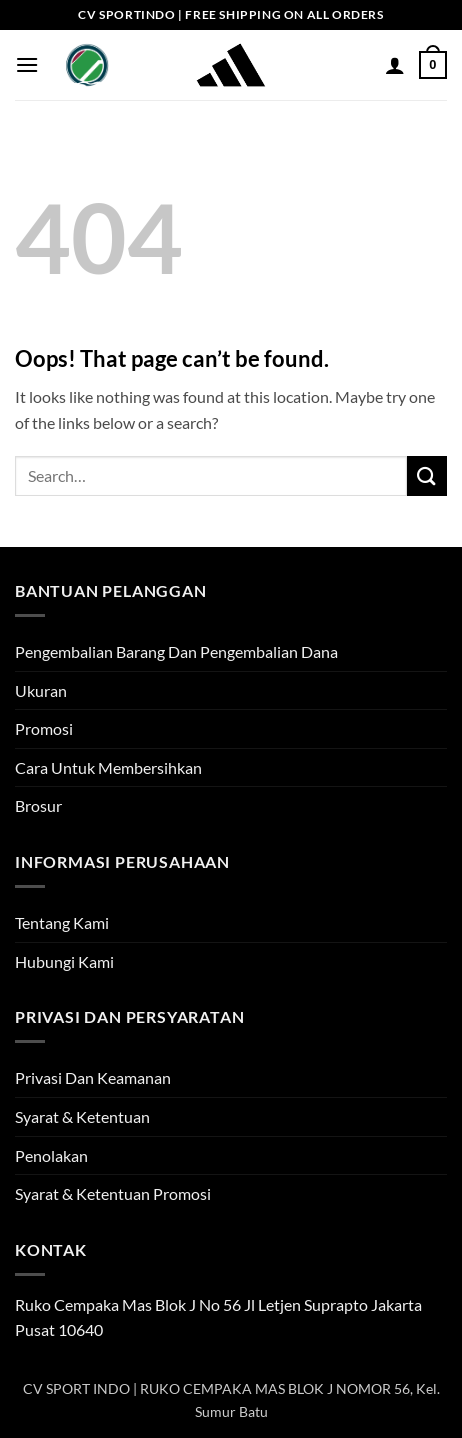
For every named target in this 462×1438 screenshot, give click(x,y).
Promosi (44, 728)
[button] (27, 64)
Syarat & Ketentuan (82, 1116)
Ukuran (41, 690)
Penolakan (51, 1155)
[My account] (395, 65)
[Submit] (427, 475)
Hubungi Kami (64, 961)
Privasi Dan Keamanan (93, 1077)
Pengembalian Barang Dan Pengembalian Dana (176, 651)
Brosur (38, 805)
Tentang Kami (62, 922)
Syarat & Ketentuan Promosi (113, 1193)
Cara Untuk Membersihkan (108, 767)
